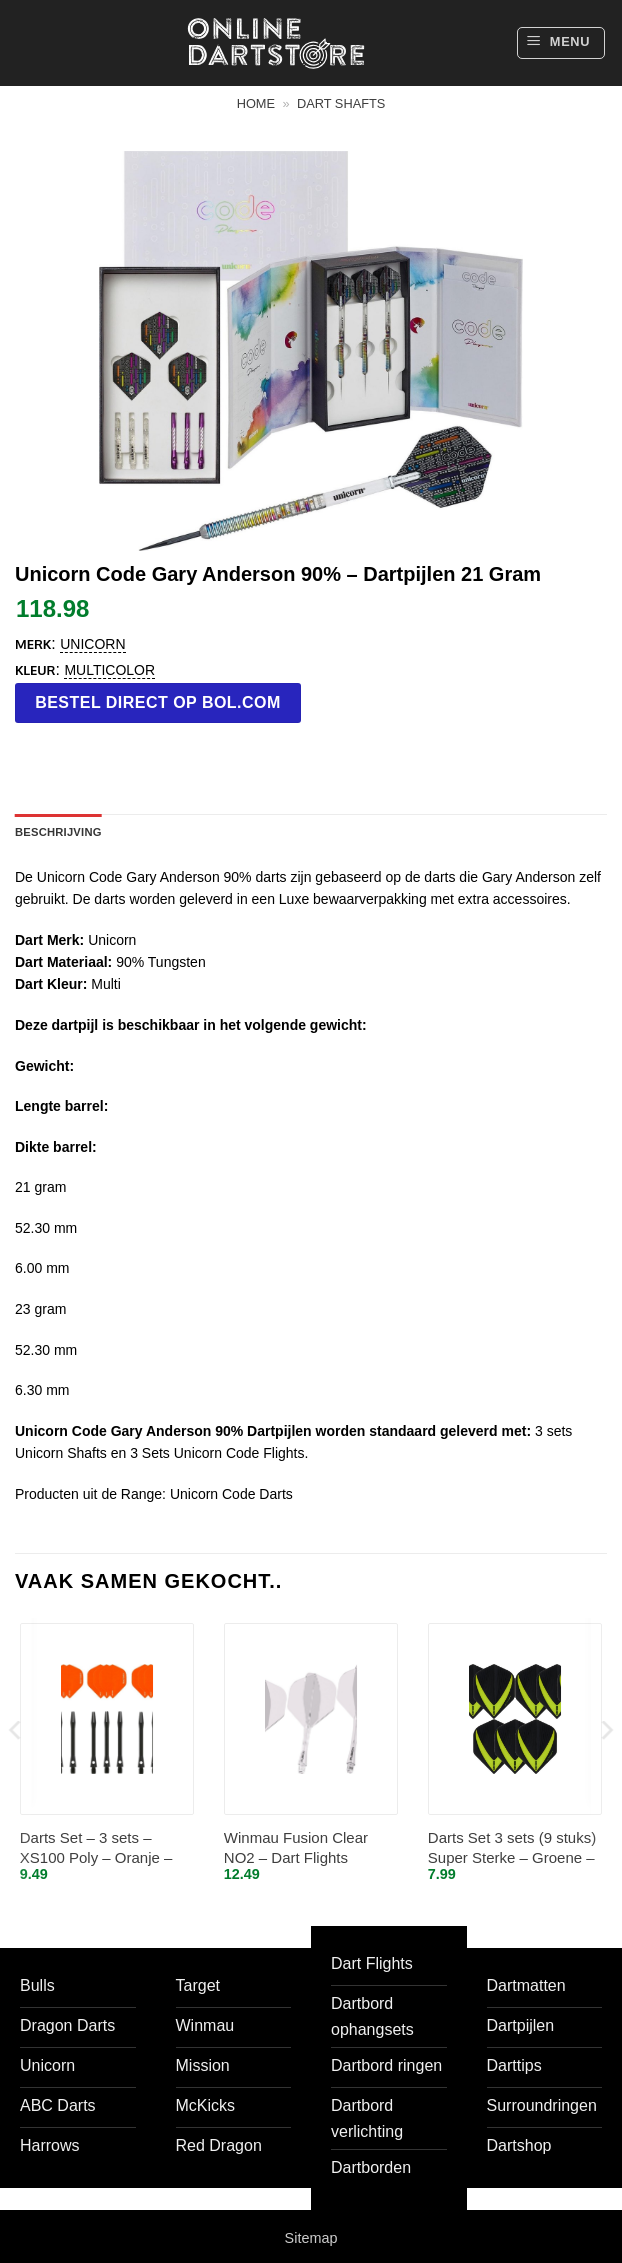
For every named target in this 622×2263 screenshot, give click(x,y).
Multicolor (109, 670)
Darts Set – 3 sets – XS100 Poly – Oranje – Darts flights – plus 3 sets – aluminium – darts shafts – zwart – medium (104, 1848)
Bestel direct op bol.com (158, 702)
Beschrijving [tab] (58, 832)
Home (256, 103)
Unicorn (92, 644)
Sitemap (311, 2238)
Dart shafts (341, 103)
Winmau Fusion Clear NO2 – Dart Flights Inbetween (296, 1848)
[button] (561, 43)
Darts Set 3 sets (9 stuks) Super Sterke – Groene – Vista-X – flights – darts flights (512, 1848)
